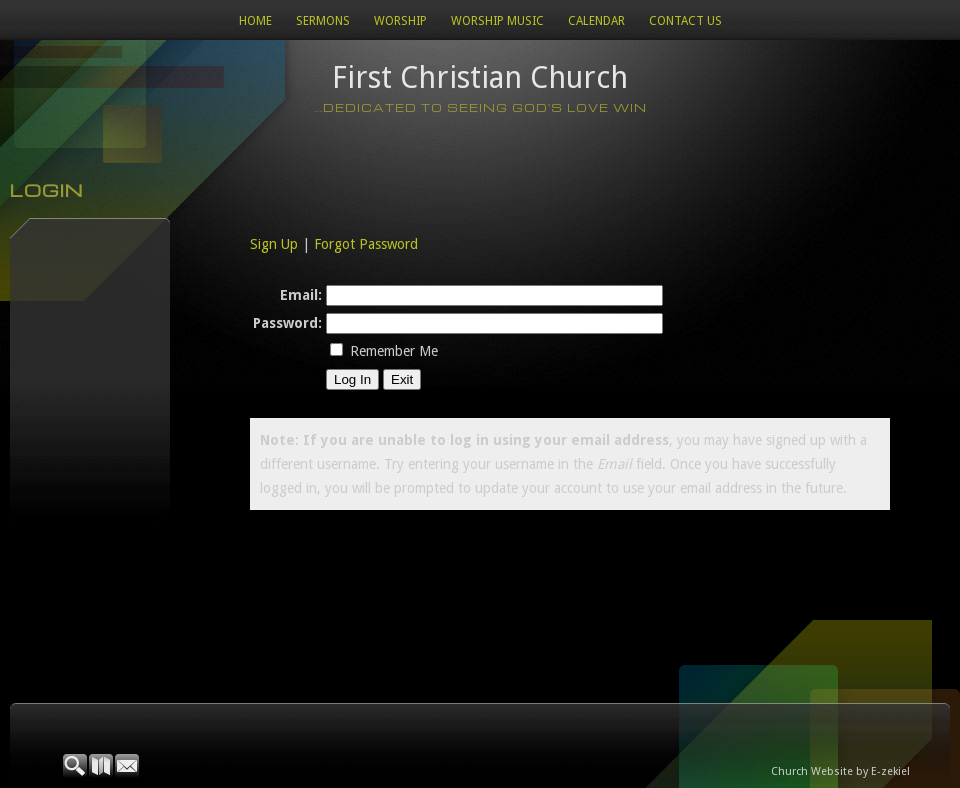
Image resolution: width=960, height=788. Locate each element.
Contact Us (685, 21)
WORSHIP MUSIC (497, 21)
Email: (301, 295)
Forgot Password (366, 244)
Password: (287, 323)
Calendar (596, 21)
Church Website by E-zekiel (840, 771)
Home (255, 21)
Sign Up (274, 244)
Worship (400, 21)
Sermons (323, 21)
